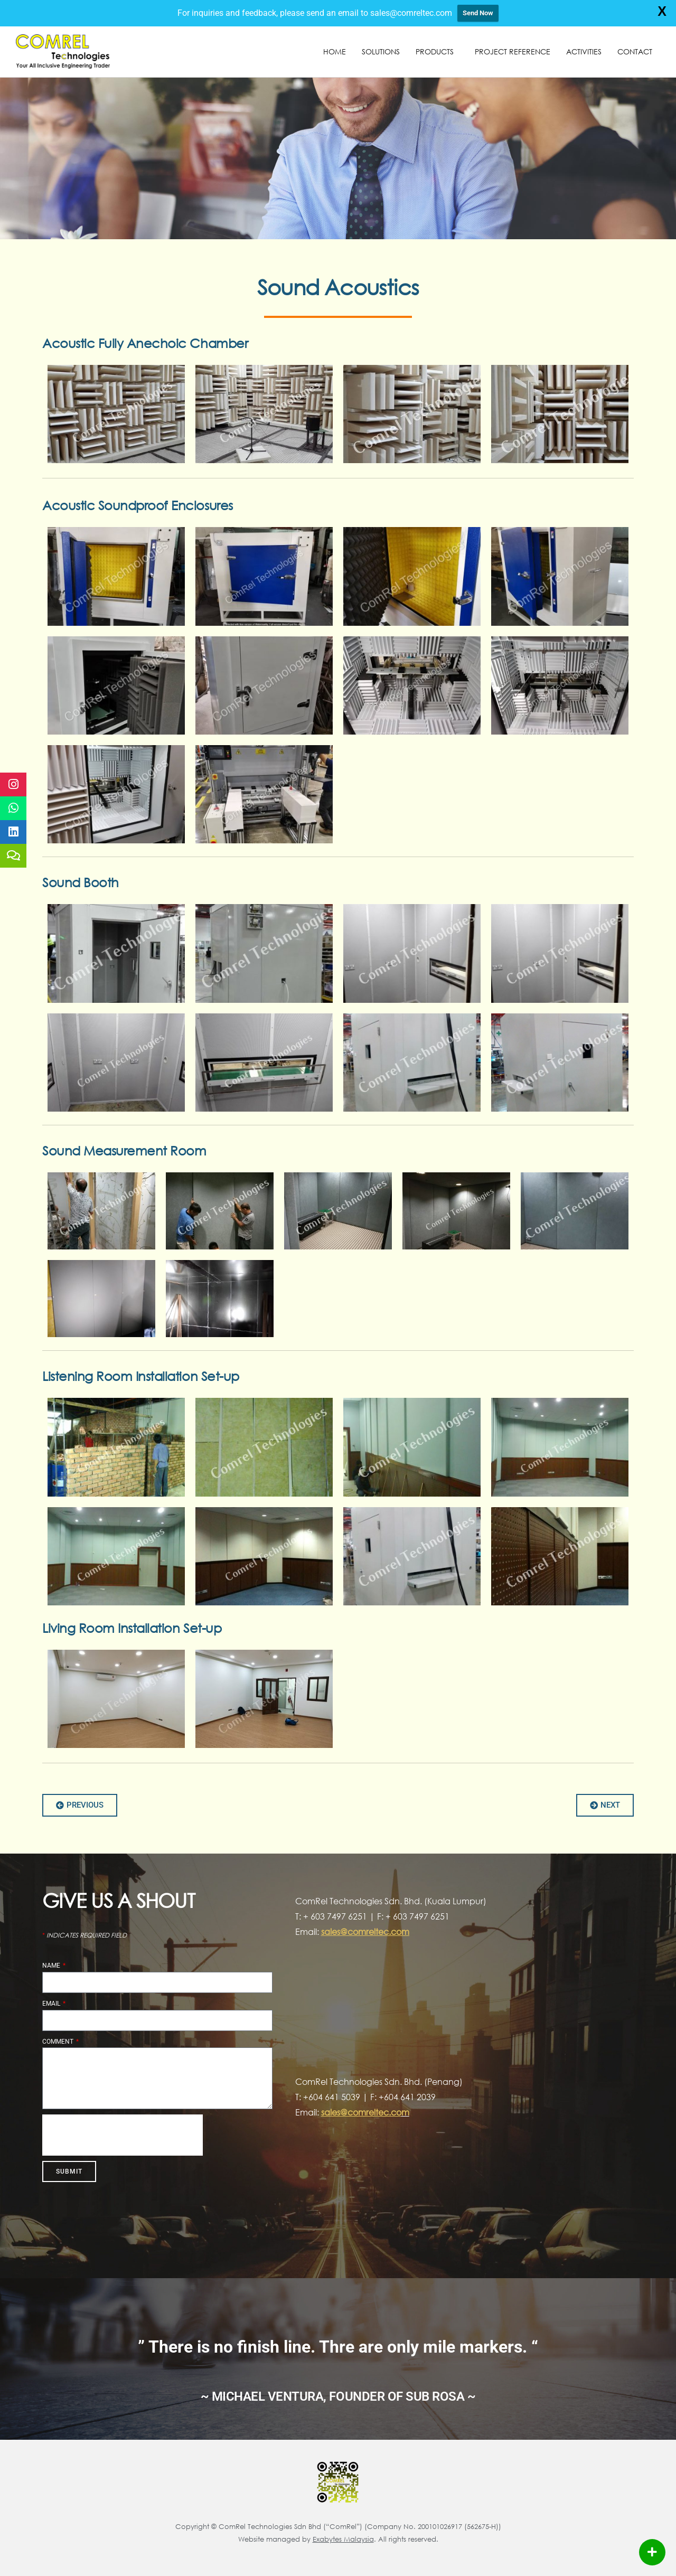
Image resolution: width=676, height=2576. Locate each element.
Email (52, 2003)
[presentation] (122, 2135)
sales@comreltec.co (361, 2112)
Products (437, 51)
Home (334, 51)
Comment (58, 2041)
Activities (584, 51)
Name (52, 1965)
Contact (634, 51)
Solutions (381, 51)
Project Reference (512, 51)
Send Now (478, 13)
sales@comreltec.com (365, 1931)
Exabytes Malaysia (343, 2539)
